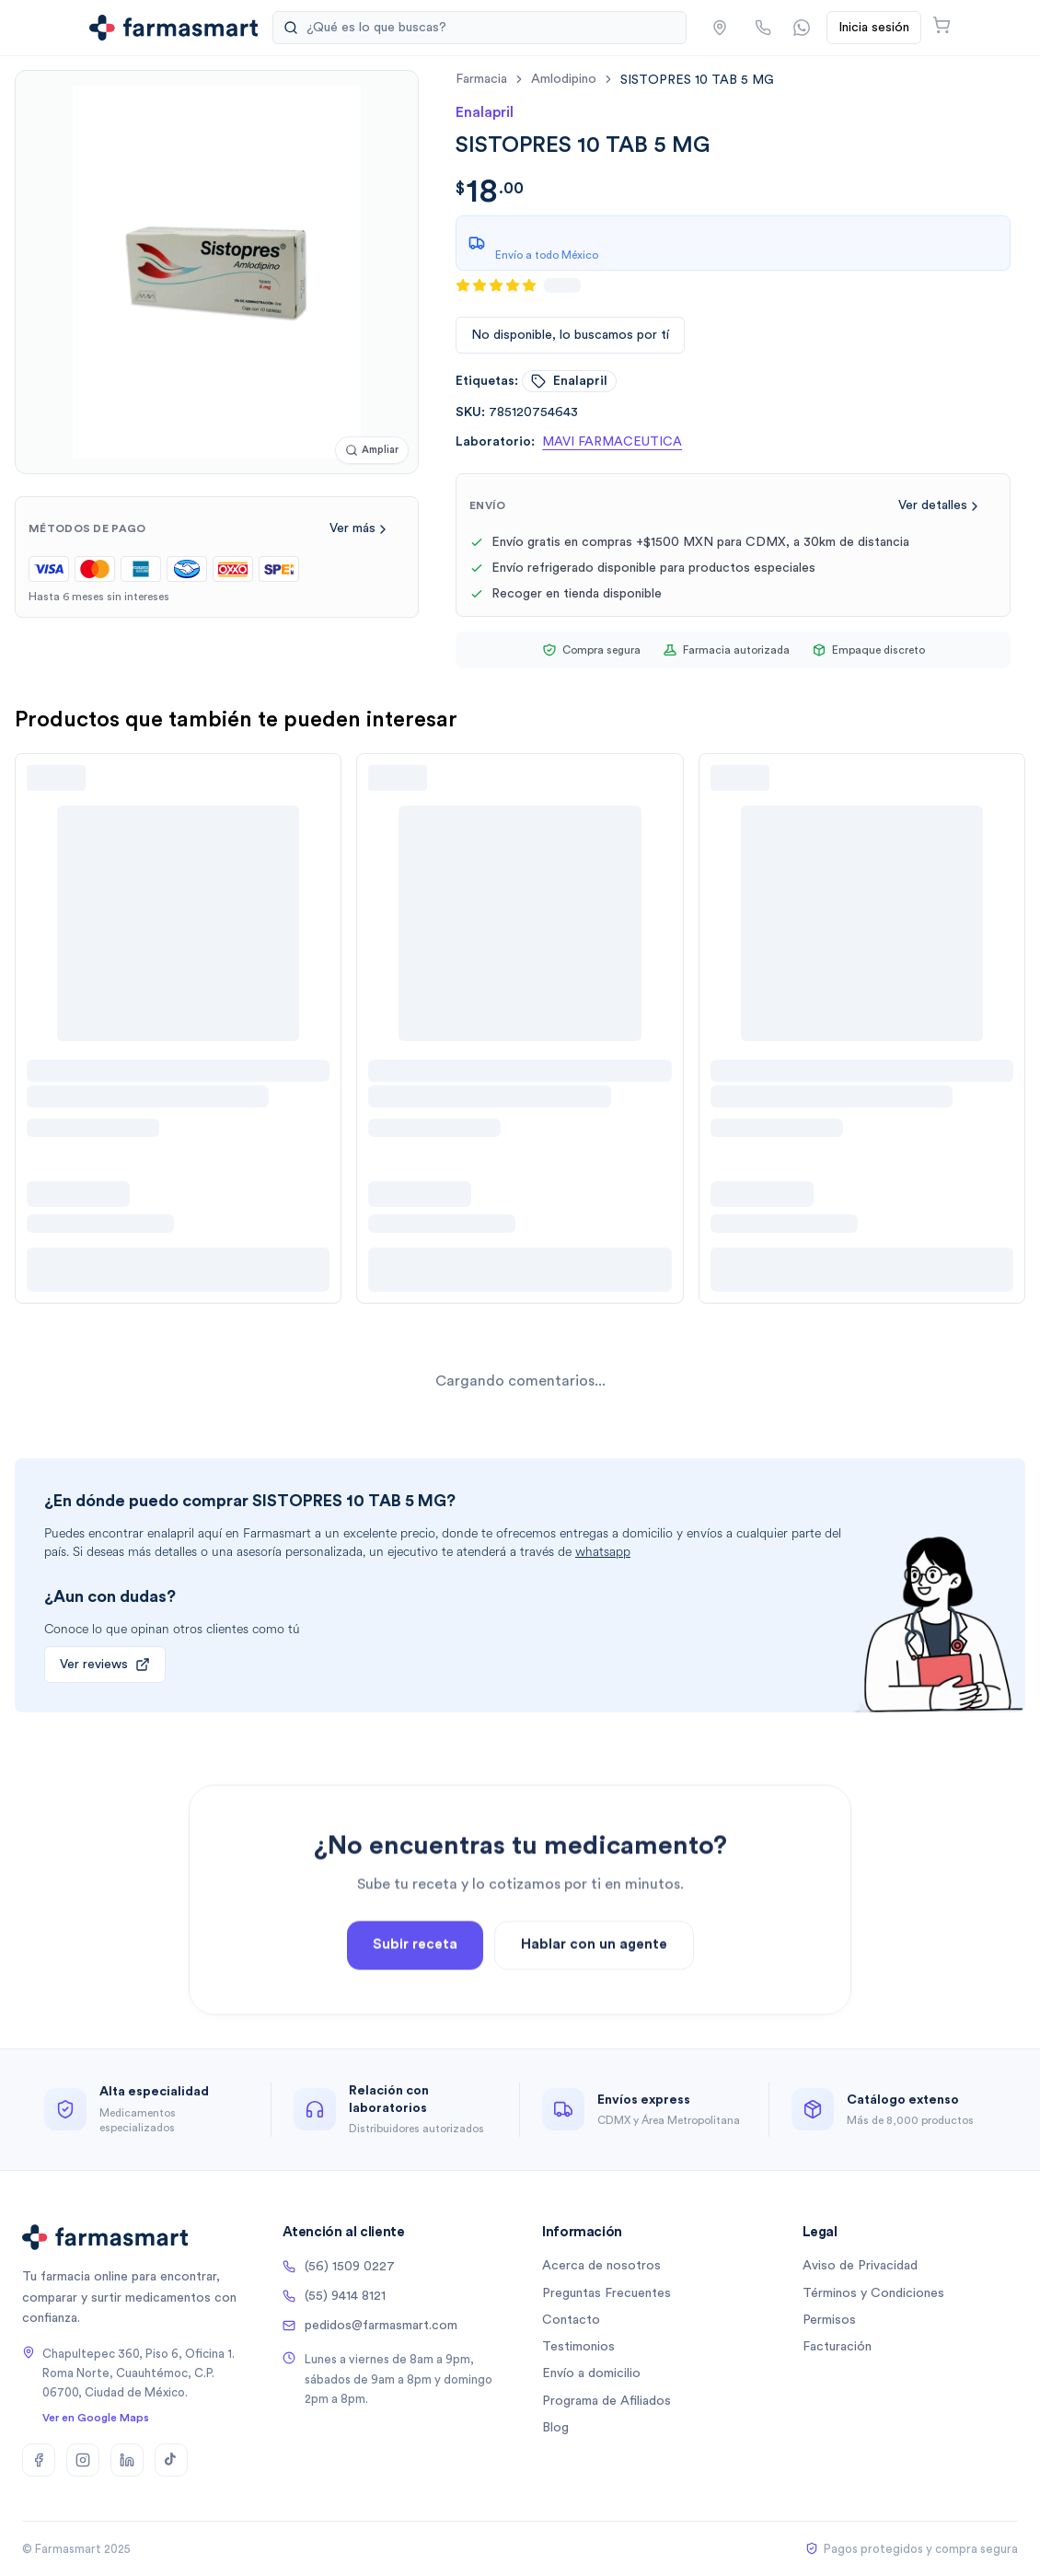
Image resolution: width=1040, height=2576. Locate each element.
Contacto (571, 2320)
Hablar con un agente (594, 1994)
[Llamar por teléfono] (763, 27)
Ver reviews (105, 1664)
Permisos (829, 2320)
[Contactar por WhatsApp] (801, 27)
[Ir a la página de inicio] (173, 28)
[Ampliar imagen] (372, 450)
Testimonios (578, 2346)
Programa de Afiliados (606, 2401)
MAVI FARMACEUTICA (612, 441)
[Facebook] (38, 2460)
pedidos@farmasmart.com (370, 2325)
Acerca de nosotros (601, 2265)
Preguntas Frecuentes (606, 2293)
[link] (697, 79)
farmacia (481, 79)
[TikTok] (171, 2460)
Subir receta (415, 1994)
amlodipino (563, 79)
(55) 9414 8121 (334, 2296)
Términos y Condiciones (873, 2293)
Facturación (837, 2346)
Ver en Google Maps (95, 2417)
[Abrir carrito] (941, 25)
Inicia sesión (873, 27)
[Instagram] (82, 2460)
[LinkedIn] (127, 2460)
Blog (555, 2427)
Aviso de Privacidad (860, 2265)
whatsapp (602, 1552)
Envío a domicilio (591, 2373)
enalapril (569, 381)
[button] (719, 27)
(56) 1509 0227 (339, 2266)
